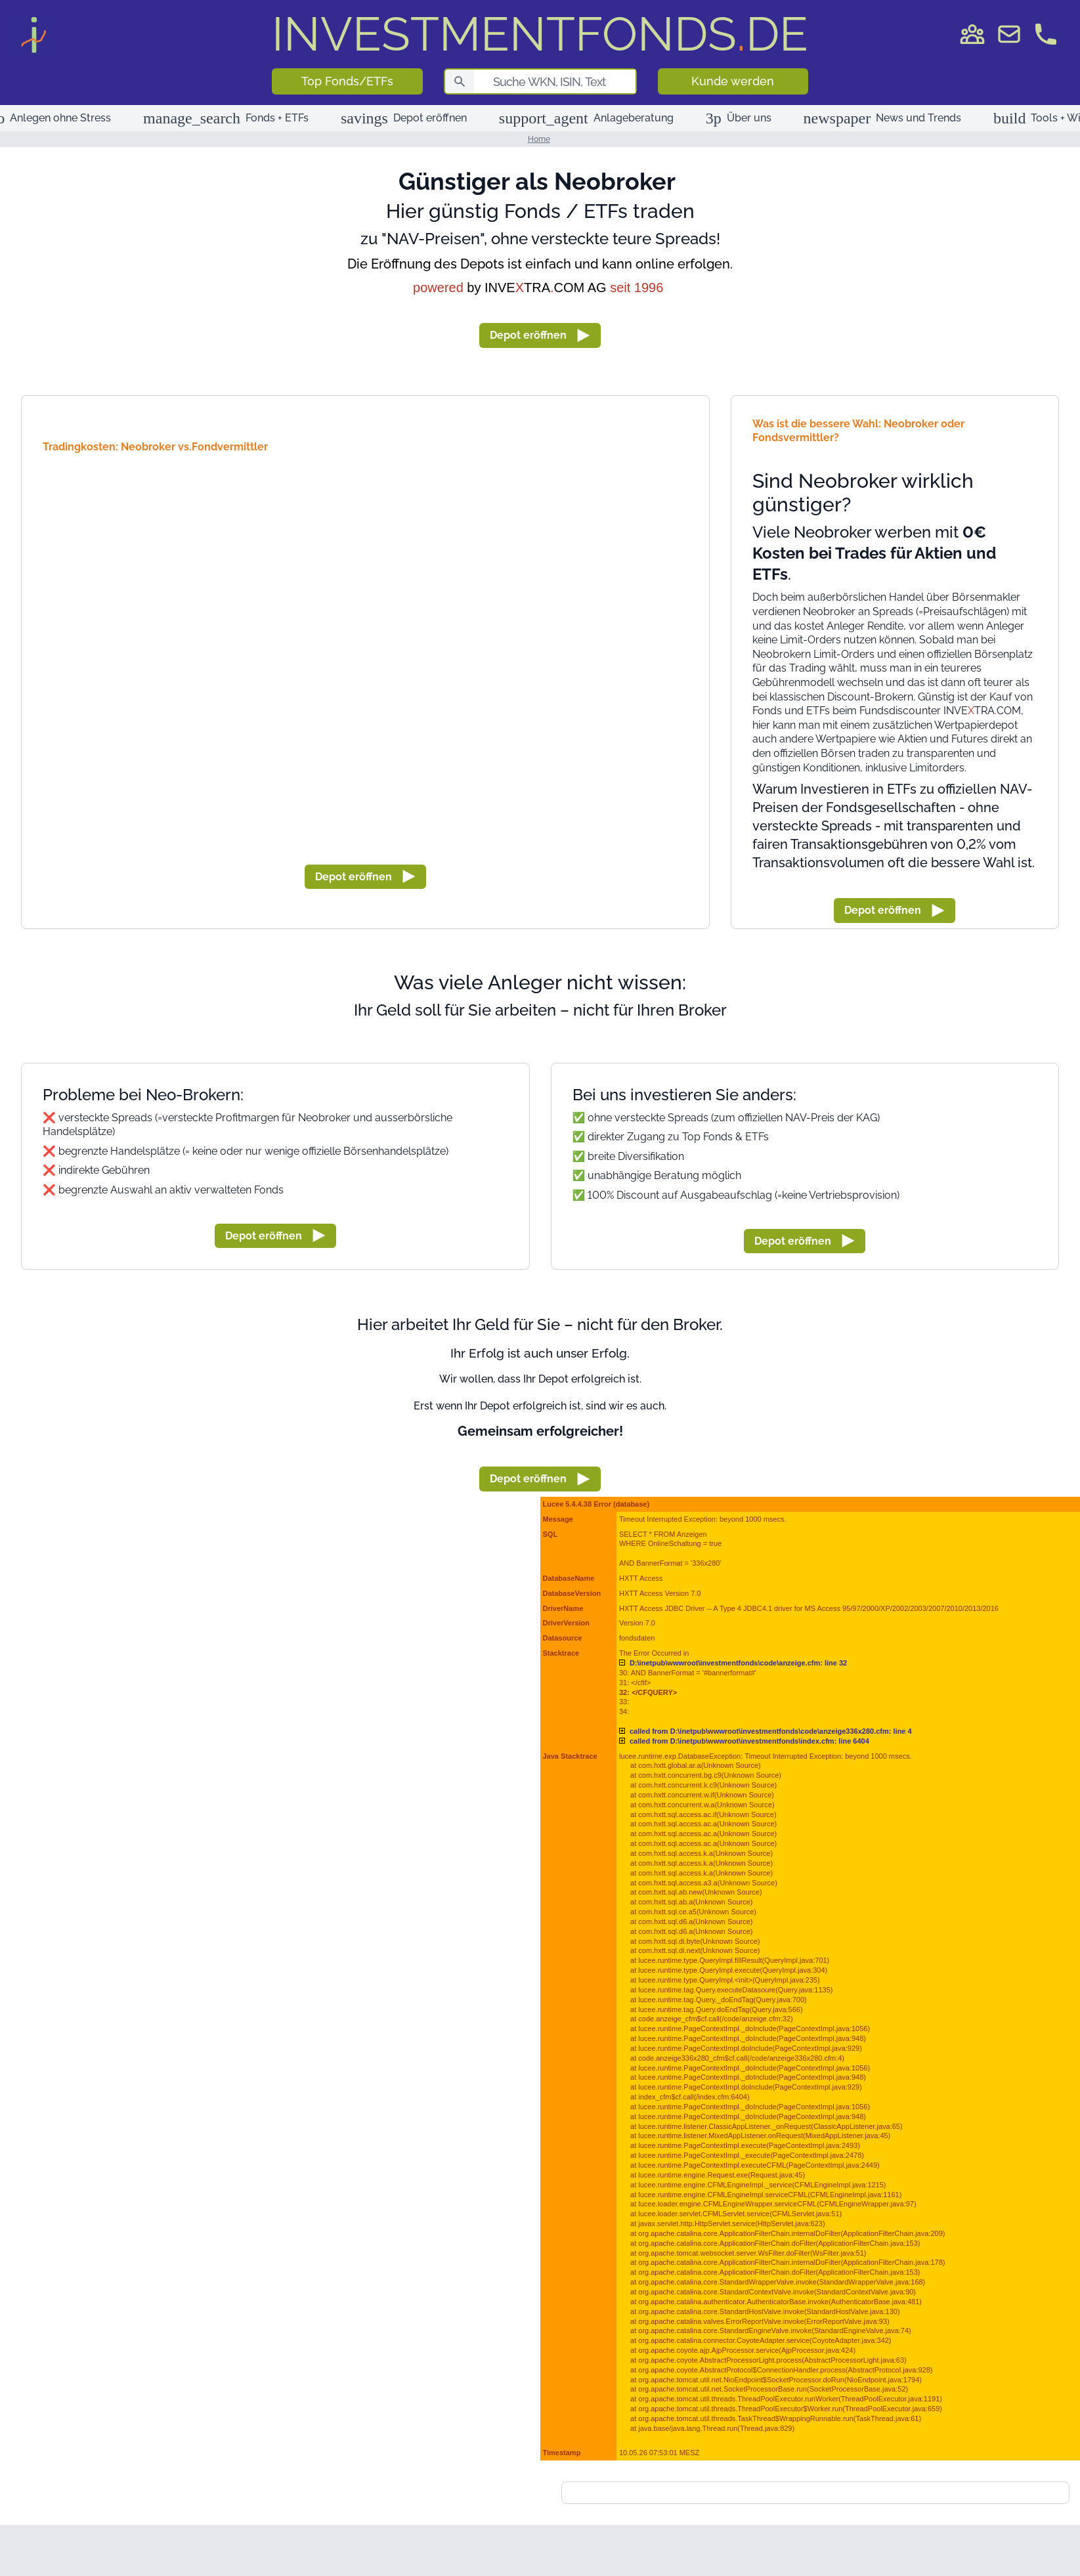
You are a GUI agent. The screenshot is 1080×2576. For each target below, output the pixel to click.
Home (539, 139)
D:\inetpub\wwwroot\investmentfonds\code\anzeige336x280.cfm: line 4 (771, 1731)
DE (540, 34)
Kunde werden (732, 81)
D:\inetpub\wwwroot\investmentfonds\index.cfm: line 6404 (749, 1741)
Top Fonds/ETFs (347, 81)
